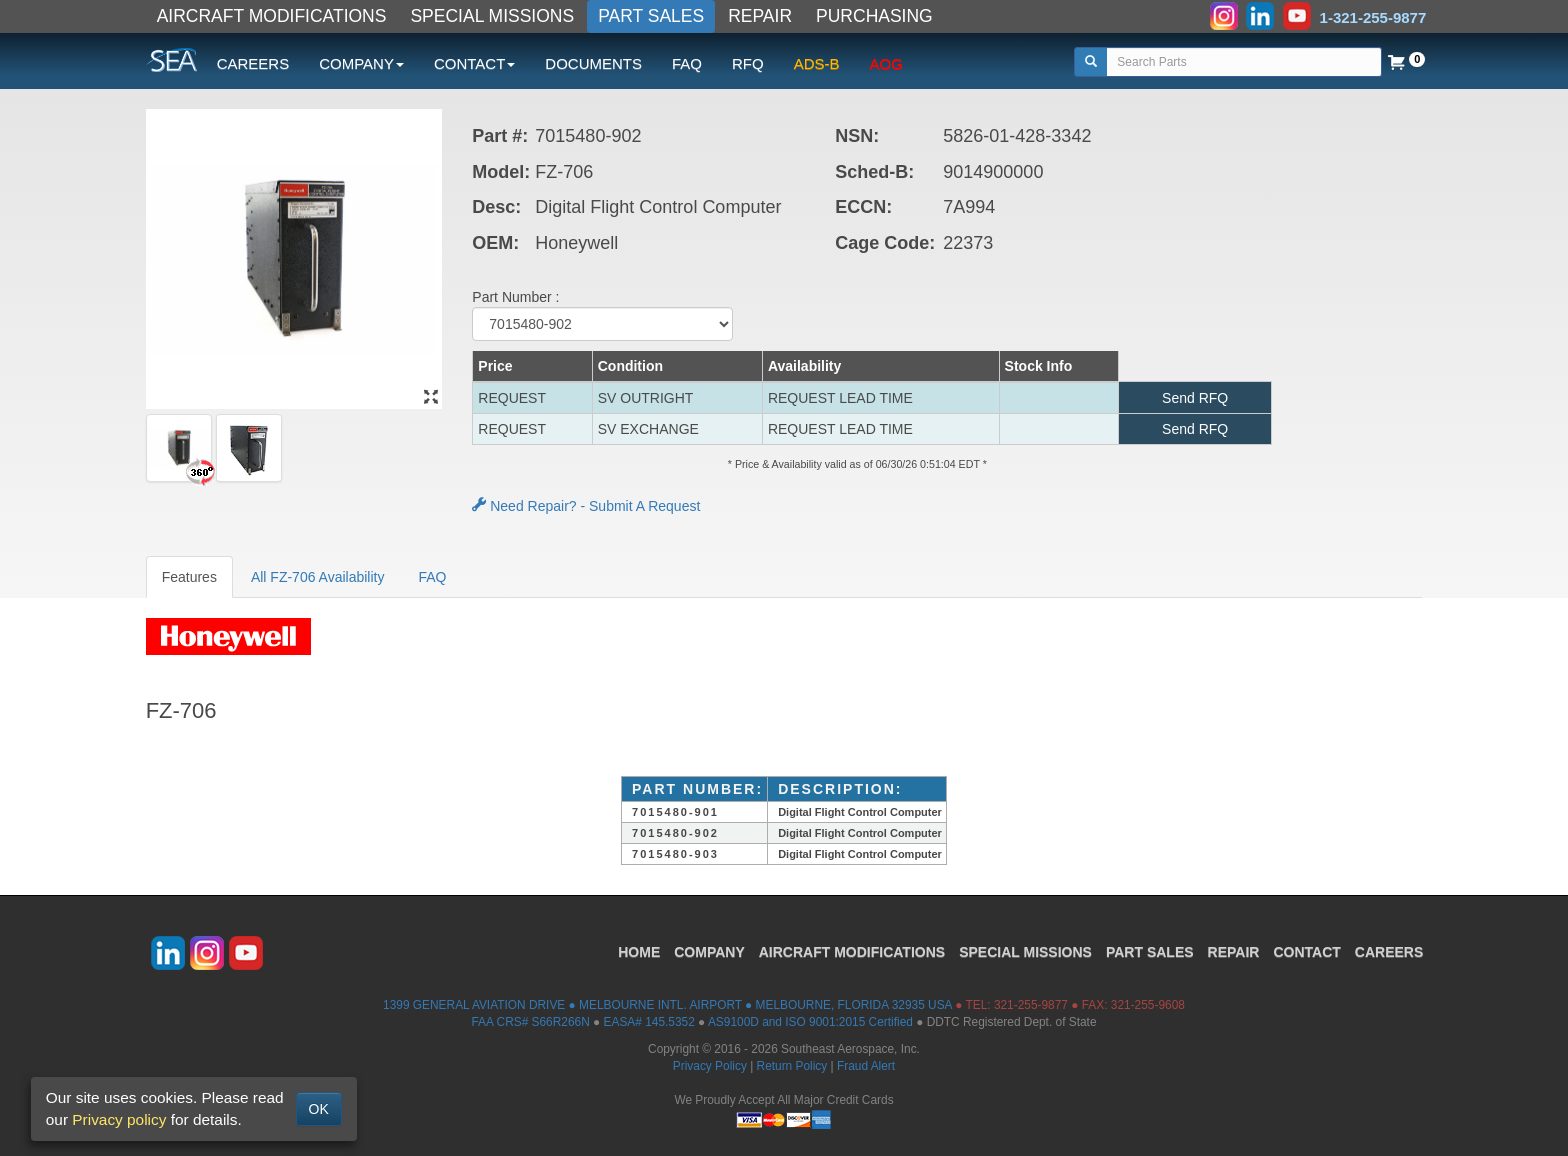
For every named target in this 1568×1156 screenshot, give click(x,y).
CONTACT (1306, 952)
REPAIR (760, 16)
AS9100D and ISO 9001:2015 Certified (810, 1022)
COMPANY (709, 952)
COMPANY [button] (361, 63)
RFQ (748, 63)
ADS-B (817, 63)
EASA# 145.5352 (649, 1022)
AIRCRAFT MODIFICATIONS (272, 16)
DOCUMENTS (593, 63)
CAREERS (253, 63)
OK (319, 1109)
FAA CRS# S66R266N (530, 1022)
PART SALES (651, 16)
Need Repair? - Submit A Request (586, 506)
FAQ (687, 63)
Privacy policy (119, 1119)
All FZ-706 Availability (318, 577)
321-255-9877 (1031, 1005)
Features (189, 577)
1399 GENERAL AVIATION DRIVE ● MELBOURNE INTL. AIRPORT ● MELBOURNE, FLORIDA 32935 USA (667, 1005)
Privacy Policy (710, 1066)
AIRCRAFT (852, 952)
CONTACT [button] (474, 63)
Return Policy (792, 1066)
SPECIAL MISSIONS (492, 16)
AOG (886, 63)
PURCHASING (874, 16)
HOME (639, 952)
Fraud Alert (866, 1066)
